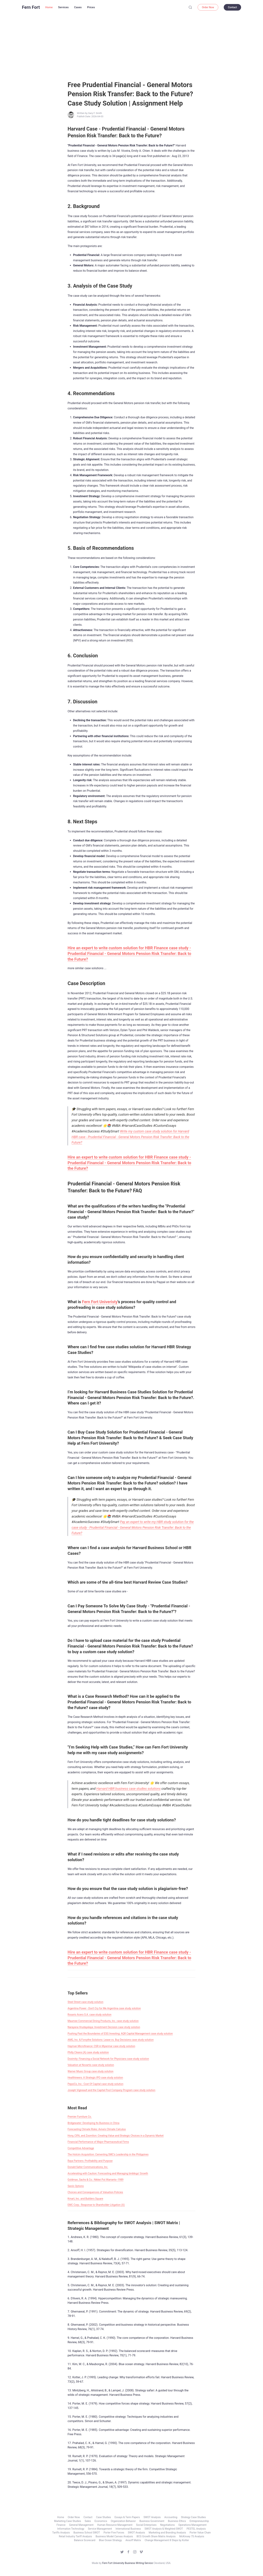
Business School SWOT (86, 2532)
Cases (78, 7)
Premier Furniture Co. (80, 2116)
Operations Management (192, 2524)
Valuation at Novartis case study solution (91, 2064)
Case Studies (103, 2517)
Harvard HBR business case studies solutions (128, 1788)
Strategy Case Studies (193, 2517)
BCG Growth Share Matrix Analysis (156, 2536)
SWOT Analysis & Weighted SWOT (163, 2528)
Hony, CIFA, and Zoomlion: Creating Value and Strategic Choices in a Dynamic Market (116, 2135)
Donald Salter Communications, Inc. (88, 2167)
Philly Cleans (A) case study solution (88, 2052)
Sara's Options (76, 2186)
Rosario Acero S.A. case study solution (89, 2014)
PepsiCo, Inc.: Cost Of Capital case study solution (95, 2083)
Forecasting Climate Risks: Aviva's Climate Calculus (97, 2129)
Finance (60, 2524)
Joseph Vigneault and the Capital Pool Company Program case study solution (111, 2090)
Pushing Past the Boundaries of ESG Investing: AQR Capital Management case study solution (120, 2033)
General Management (81, 2524)
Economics (100, 2521)
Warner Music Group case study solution (90, 2071)
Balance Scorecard (84, 2540)
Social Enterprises (146, 2524)
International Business (128, 2528)
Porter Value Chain (200, 2532)
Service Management (100, 2528)
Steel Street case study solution (85, 2001)
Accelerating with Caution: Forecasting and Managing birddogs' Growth (108, 2173)
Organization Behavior (123, 2521)
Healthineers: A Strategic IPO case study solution (95, 2077)
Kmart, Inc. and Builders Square (85, 2198)
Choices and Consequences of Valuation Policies (95, 2192)
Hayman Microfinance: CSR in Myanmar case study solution (101, 2046)
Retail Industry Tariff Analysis (75, 2536)
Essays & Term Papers (127, 2517)
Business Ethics (177, 2521)
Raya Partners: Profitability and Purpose (90, 2160)
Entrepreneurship (199, 2521)
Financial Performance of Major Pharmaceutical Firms (98, 2141)
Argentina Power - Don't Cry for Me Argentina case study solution (104, 2008)
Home (49, 7)
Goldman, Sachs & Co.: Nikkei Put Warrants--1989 (95, 2179)
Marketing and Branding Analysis (167, 2532)
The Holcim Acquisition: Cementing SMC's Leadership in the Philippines (108, 2154)
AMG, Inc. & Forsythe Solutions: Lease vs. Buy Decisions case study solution (111, 2039)
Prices (91, 7)
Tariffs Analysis (61, 2532)
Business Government (151, 2521)
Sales (88, 2521)
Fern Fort (31, 7)
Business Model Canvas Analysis (114, 2536)
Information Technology (70, 2528)
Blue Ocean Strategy (110, 2540)
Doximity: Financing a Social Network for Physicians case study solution (108, 2058)
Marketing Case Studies (67, 2521)
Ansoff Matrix (133, 2540)
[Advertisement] (131, 42)
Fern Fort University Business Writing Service (127, 2563)
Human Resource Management (114, 2524)
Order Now (208, 7)
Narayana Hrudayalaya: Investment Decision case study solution (104, 2027)
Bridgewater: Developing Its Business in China (93, 2123)
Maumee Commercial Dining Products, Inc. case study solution (103, 2020)
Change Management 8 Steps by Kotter (167, 2540)
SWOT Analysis (152, 2517)
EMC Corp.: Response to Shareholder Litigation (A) (96, 2204)
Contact (232, 7)
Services (63, 7)
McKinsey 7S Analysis (191, 2536)
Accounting (170, 2517)
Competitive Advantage (81, 2148)
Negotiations (167, 2524)
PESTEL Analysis (196, 2528)
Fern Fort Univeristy (100, 1302)
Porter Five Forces (114, 2532)
